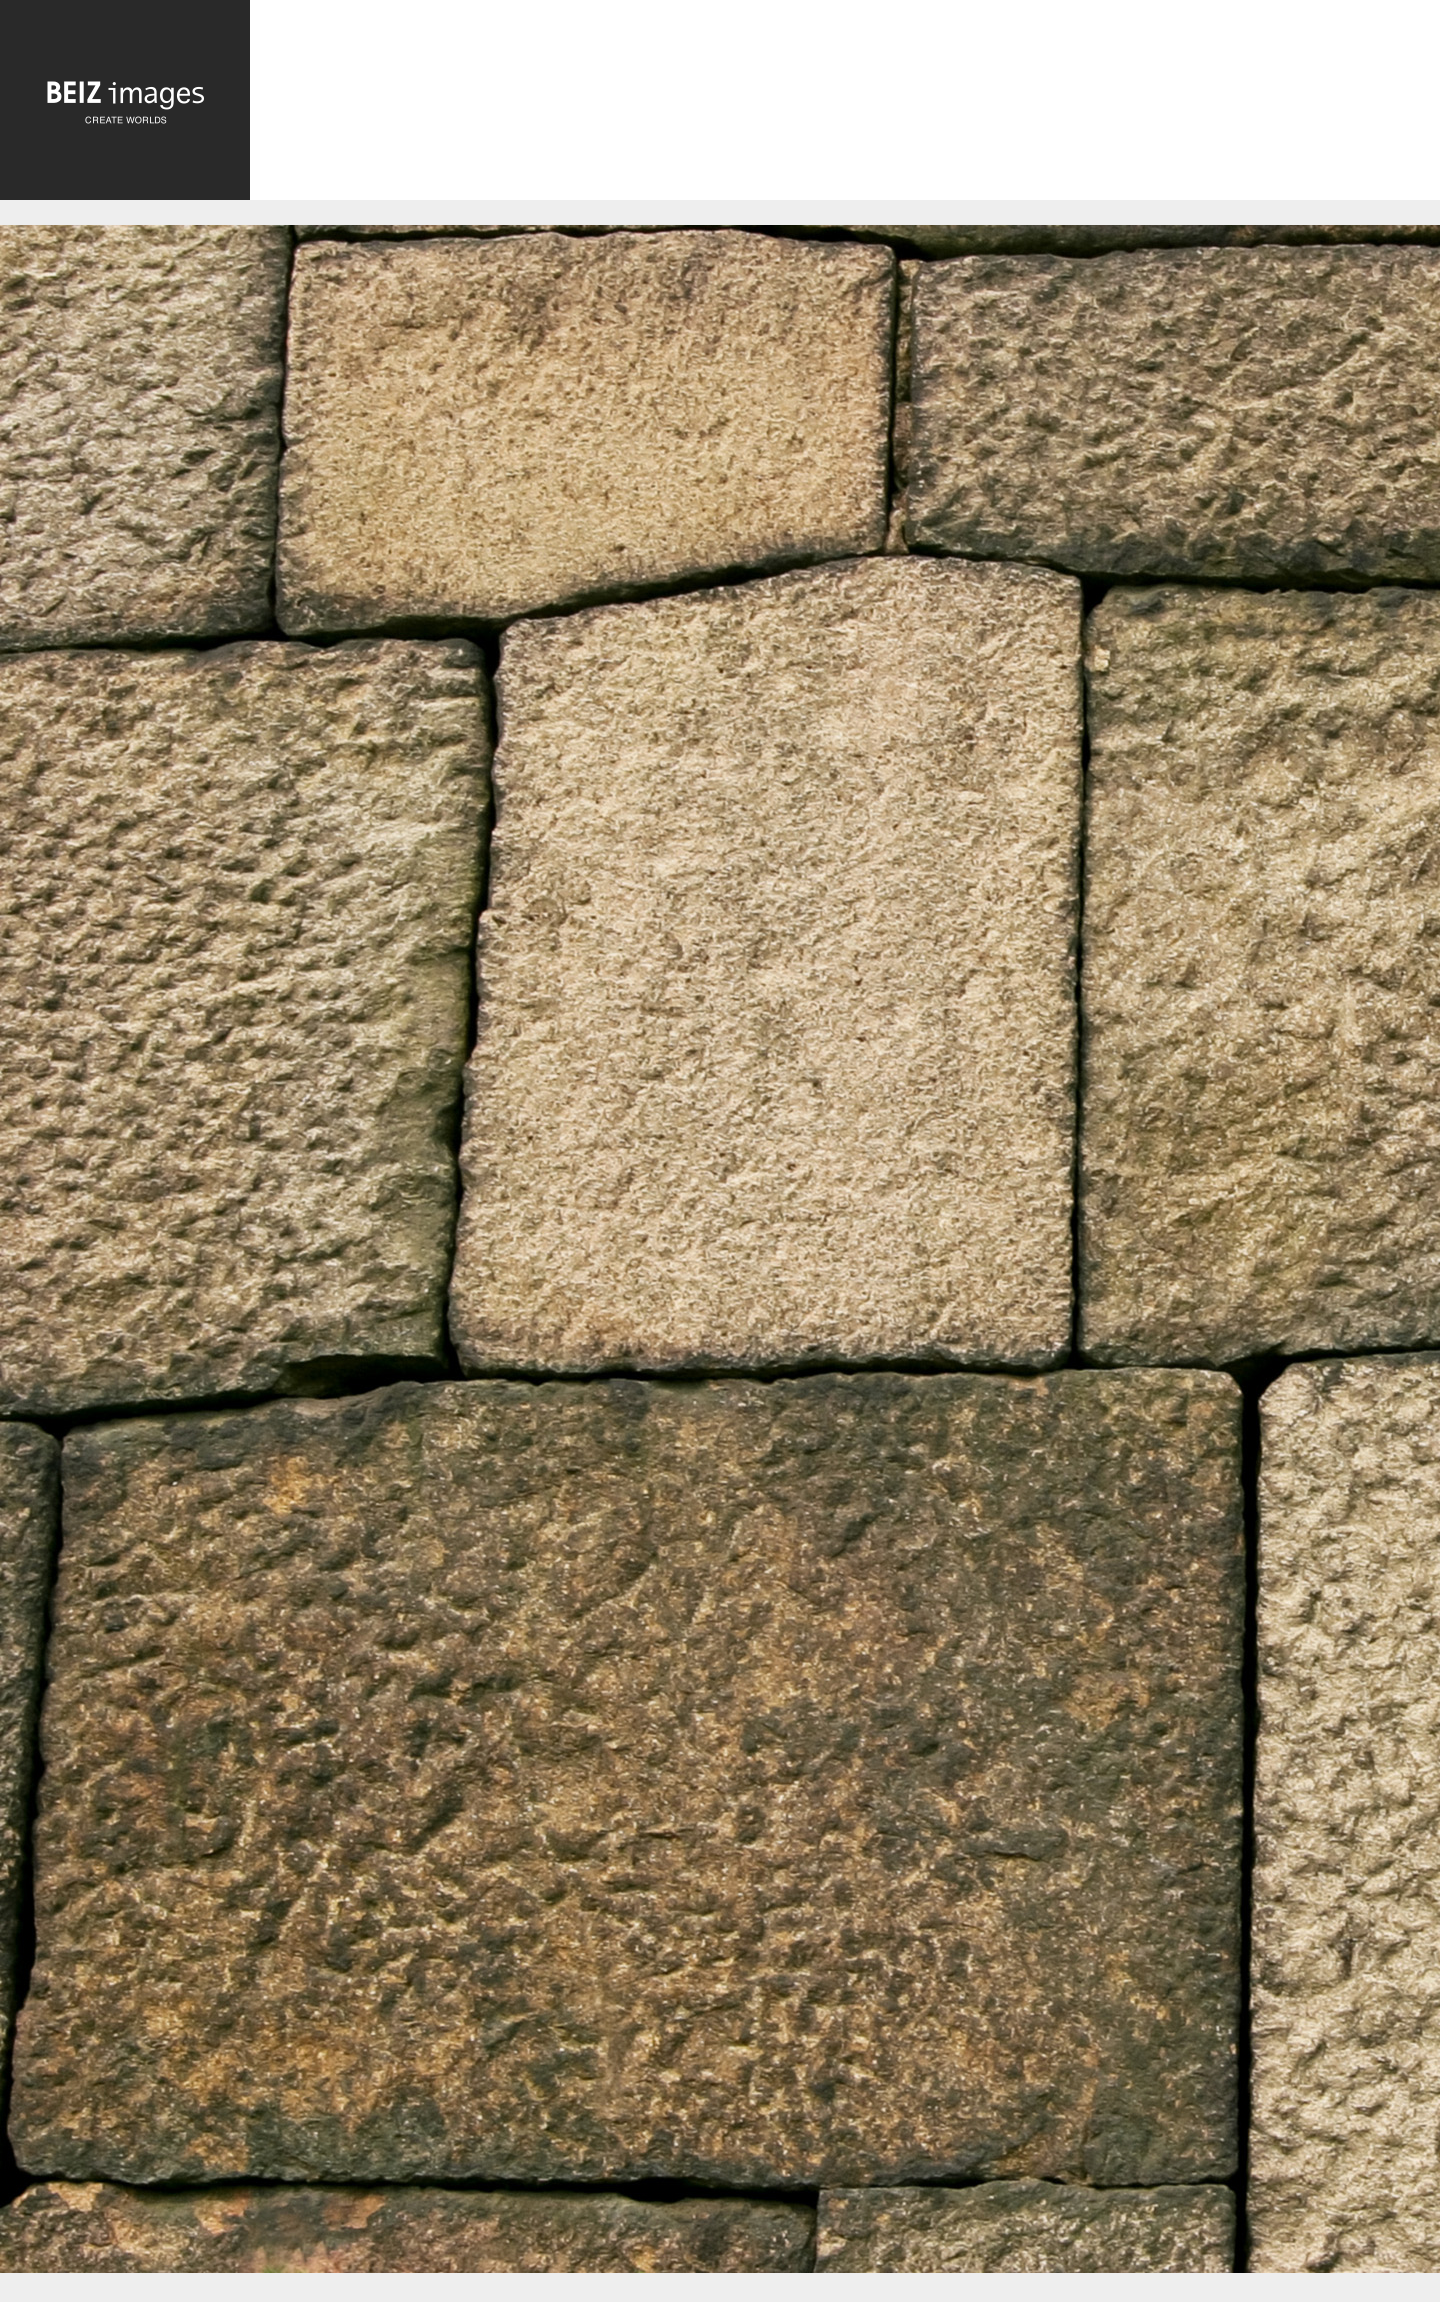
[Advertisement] (845, 104)
